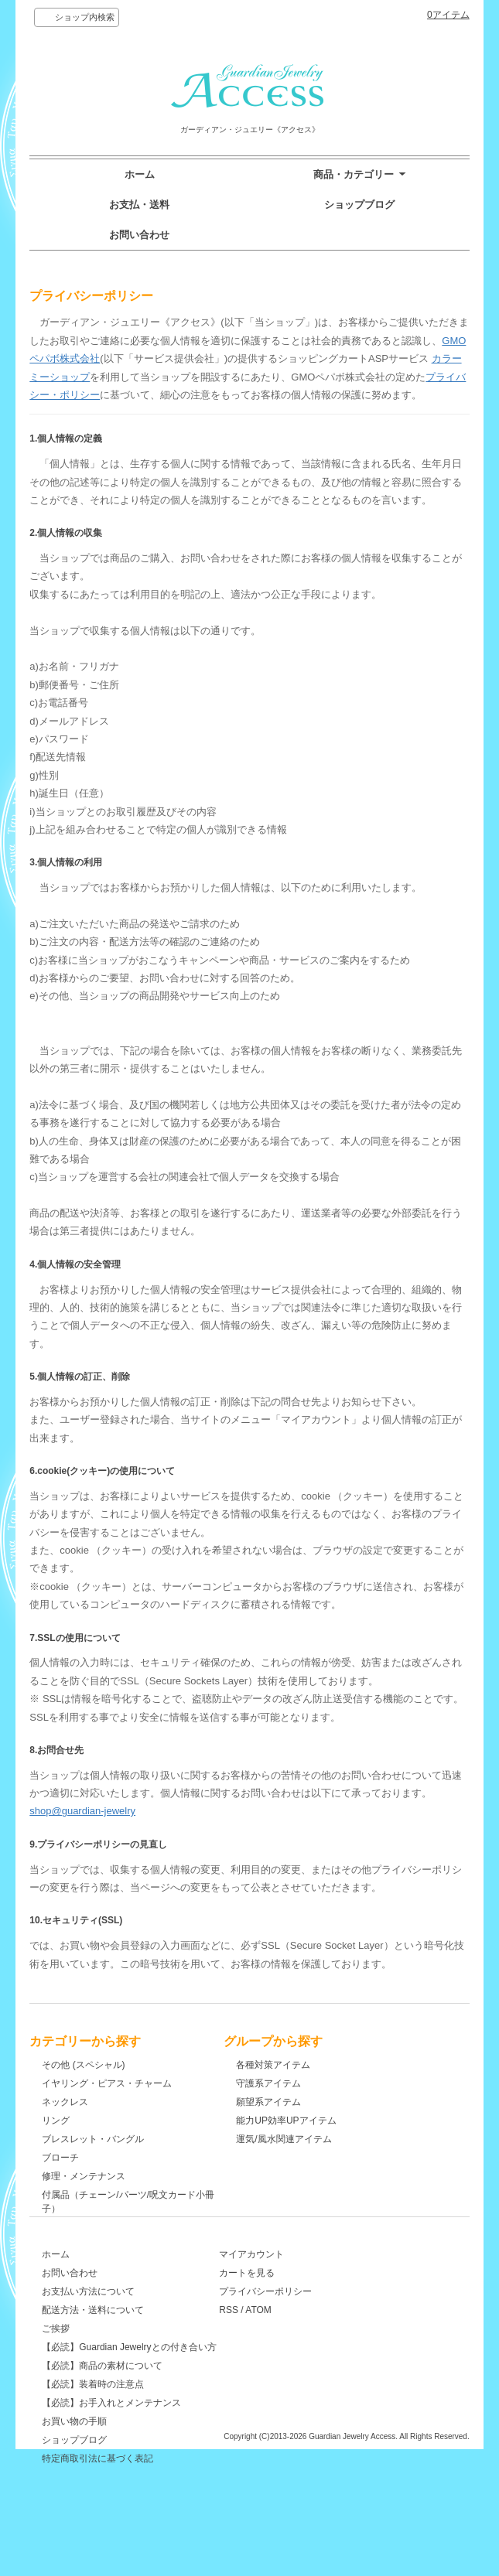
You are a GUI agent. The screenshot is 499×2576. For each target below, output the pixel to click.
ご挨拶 (56, 2364)
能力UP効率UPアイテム (307, 2120)
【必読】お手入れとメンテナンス (111, 2438)
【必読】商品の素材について (102, 2401)
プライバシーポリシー (304, 2327)
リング (56, 2120)
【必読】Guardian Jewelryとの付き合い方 (129, 2382)
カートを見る (285, 2308)
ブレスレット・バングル (93, 2139)
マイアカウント (290, 2289)
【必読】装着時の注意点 (93, 2419)
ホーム (140, 174)
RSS (267, 2345)
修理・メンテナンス (83, 2176)
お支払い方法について (88, 2327)
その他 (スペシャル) (83, 2064)
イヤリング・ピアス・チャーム (107, 2083)
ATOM (297, 2345)
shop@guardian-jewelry (82, 1811)
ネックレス (65, 2102)
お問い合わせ (139, 235)
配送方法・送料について (93, 2345)
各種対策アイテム (295, 2064)
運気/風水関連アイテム (305, 2139)
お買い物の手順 (74, 2456)
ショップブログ (359, 204)
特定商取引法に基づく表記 (97, 2494)
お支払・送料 (139, 204)
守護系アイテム (290, 2083)
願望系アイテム (290, 2102)
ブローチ (60, 2157)
